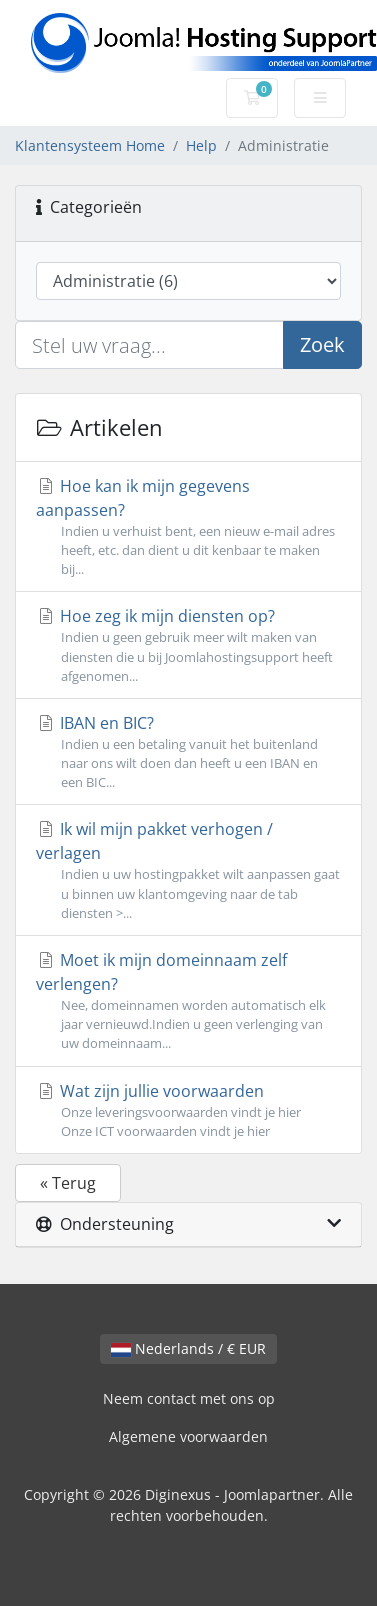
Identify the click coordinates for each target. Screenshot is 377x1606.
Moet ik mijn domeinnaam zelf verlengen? (188, 1001)
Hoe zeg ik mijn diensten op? (188, 645)
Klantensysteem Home (90, 145)
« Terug (68, 1183)
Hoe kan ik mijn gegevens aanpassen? (188, 527)
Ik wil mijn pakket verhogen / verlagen (188, 870)
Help (201, 145)
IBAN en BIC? (188, 752)
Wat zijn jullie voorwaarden (188, 1110)
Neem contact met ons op (189, 1398)
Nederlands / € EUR (188, 1348)
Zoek (322, 344)
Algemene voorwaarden (188, 1436)
